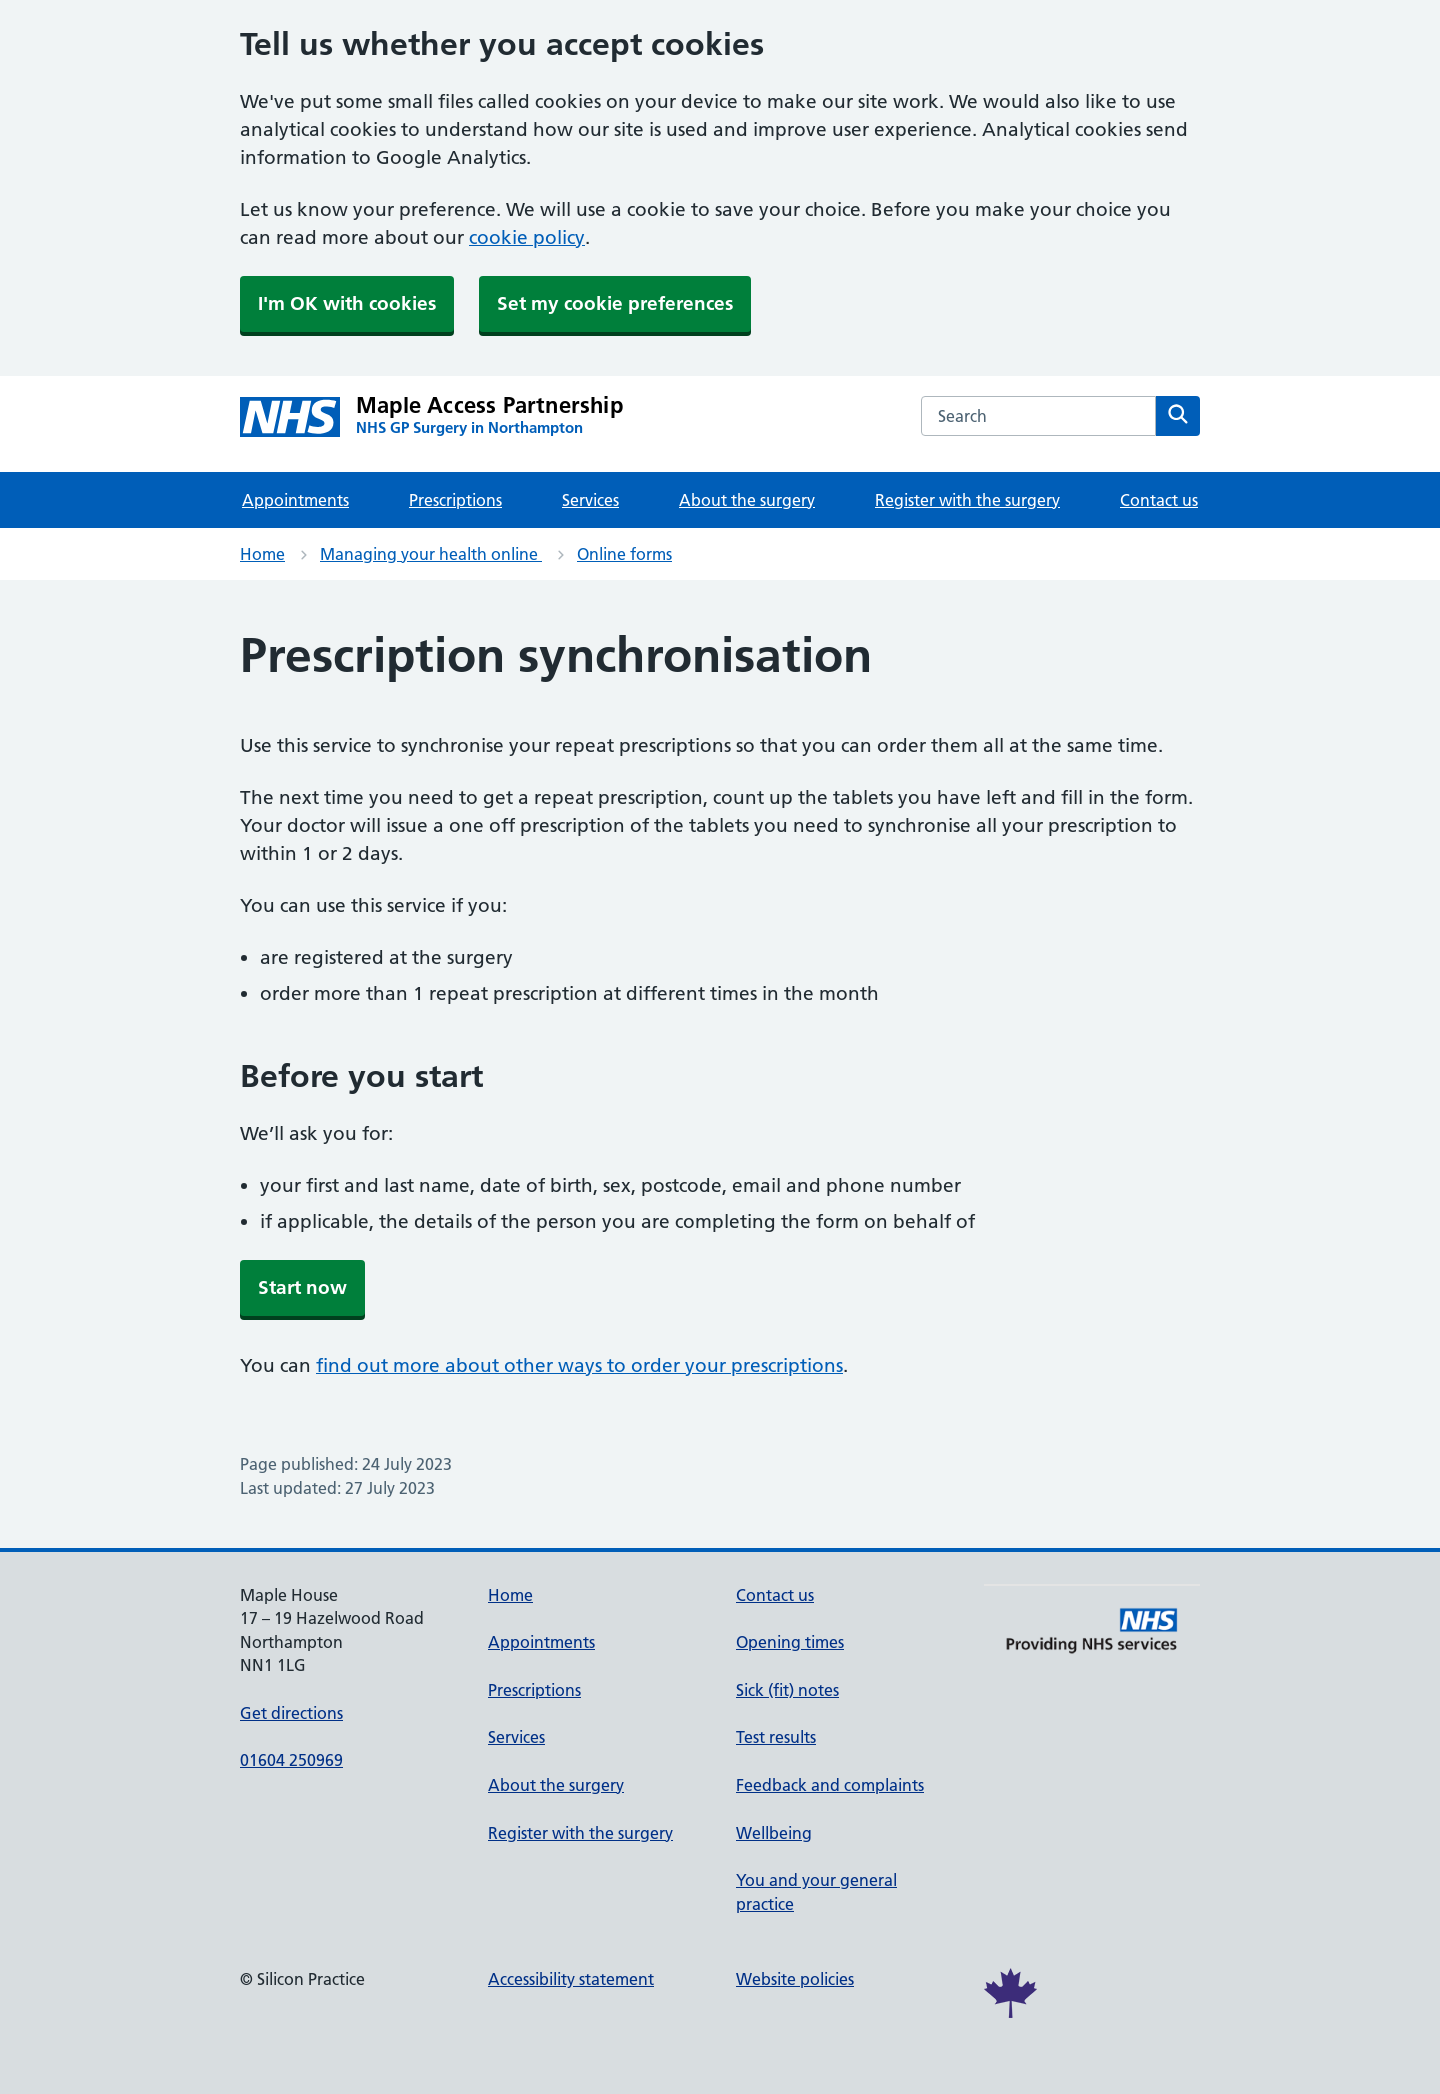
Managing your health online (431, 554)
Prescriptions (455, 500)
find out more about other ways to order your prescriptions (579, 1365)
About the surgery (747, 500)
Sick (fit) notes (787, 1690)
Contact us (1159, 500)
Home (262, 554)
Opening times (790, 1642)
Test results (776, 1737)
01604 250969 (291, 1760)
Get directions (291, 1713)
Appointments (295, 500)
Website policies (795, 1979)
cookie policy (527, 237)
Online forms (624, 554)
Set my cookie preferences (615, 303)
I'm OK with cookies (347, 303)
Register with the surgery (967, 500)
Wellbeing (774, 1833)
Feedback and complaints (830, 1785)
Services (590, 500)
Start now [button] (302, 1287)
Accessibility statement (571, 1979)
